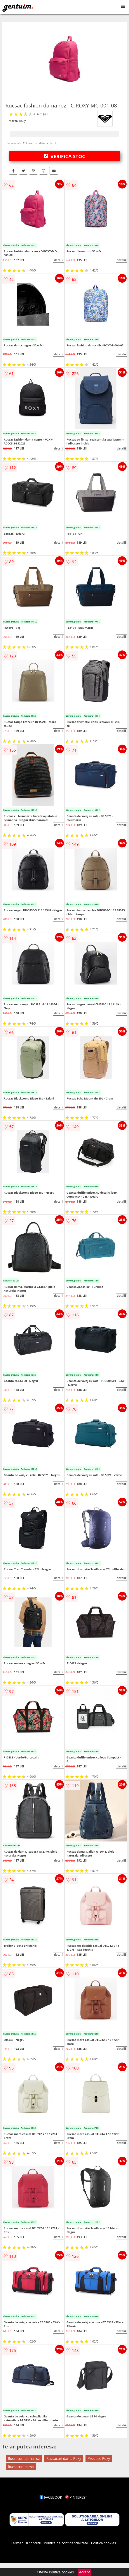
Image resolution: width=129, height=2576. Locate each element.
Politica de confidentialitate (66, 2543)
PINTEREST (76, 2497)
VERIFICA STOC (64, 156)
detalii (58, 260)
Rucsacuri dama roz (24, 2458)
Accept (84, 2572)
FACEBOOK (51, 2497)
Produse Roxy (99, 2458)
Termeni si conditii (26, 2543)
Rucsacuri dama (21, 2466)
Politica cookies (103, 2543)
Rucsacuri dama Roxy (63, 2458)
